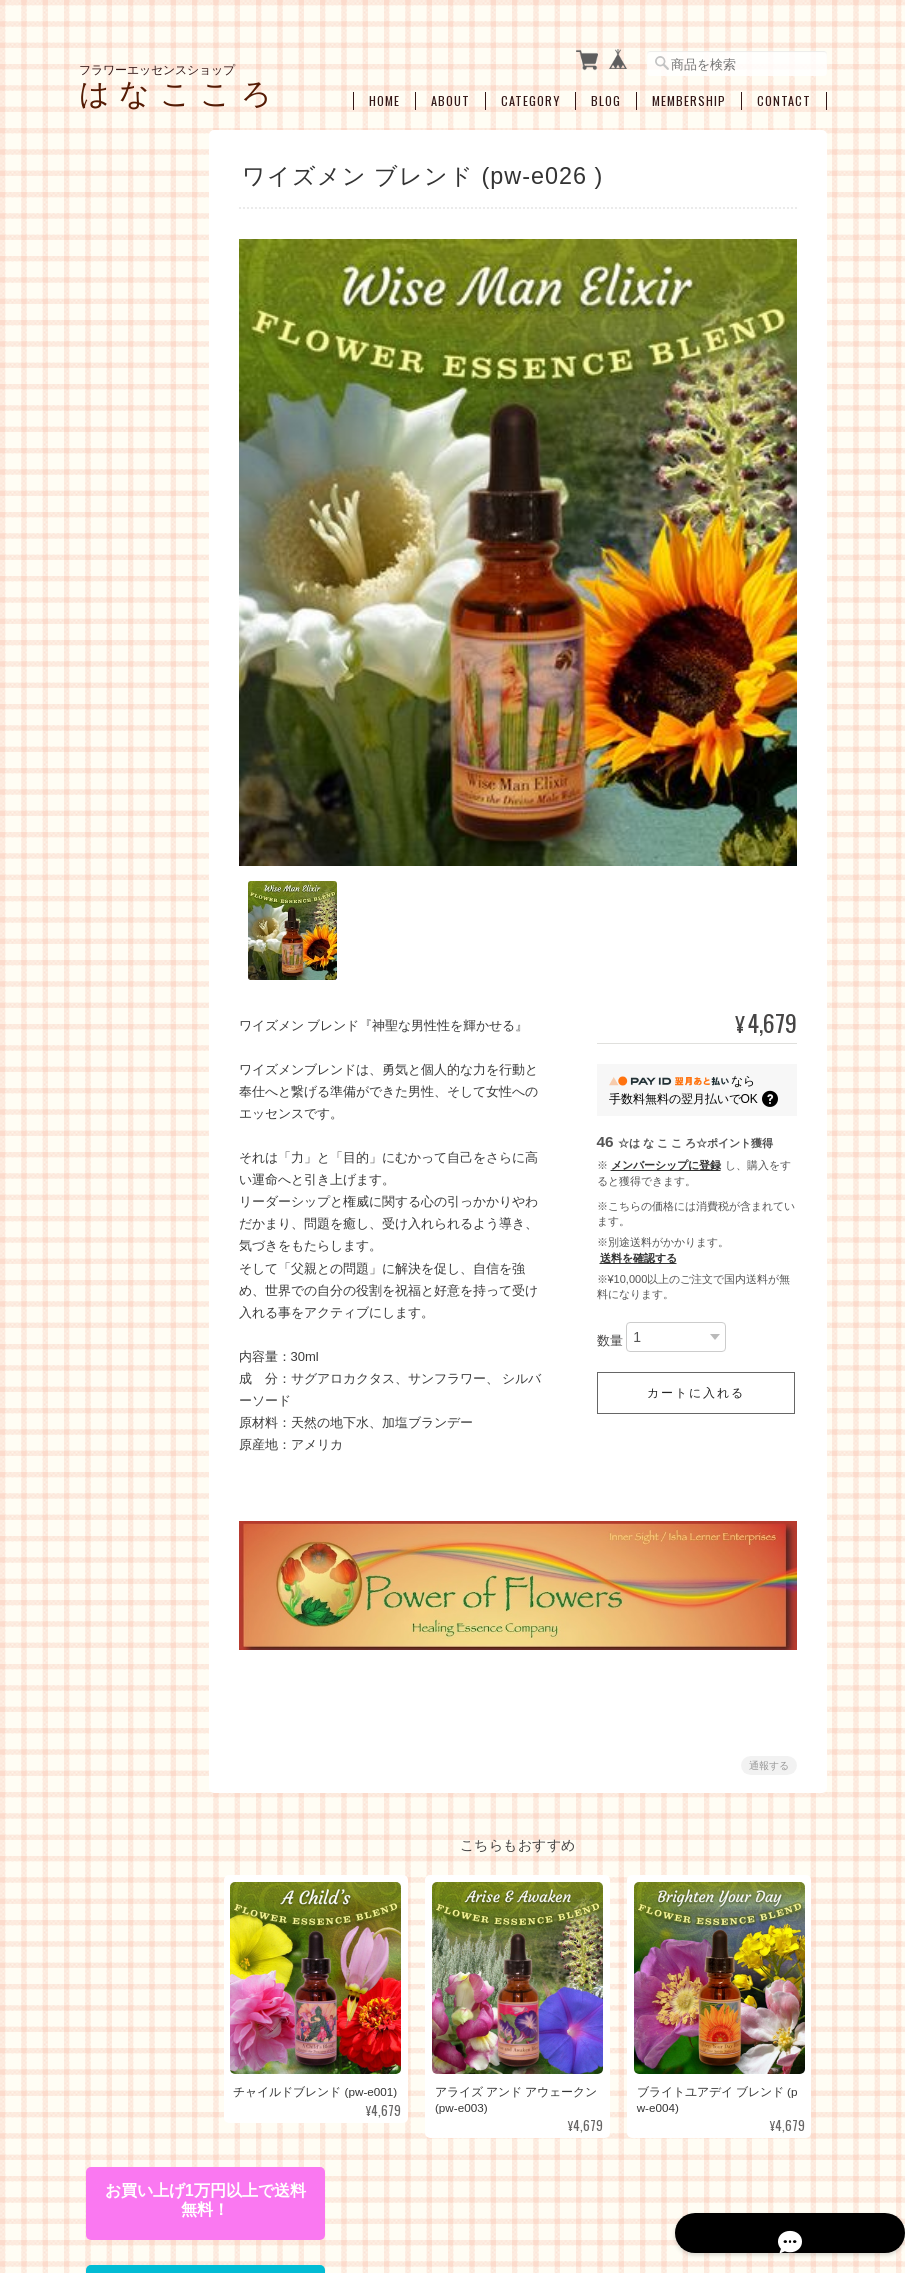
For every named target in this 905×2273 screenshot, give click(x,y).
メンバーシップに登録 (666, 1122)
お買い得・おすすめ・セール (140, 1400)
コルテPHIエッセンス (150, 373)
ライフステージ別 (153, 941)
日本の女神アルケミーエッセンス (153, 726)
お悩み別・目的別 (140, 905)
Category (530, 87)
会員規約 (805, 2171)
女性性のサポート (153, 972)
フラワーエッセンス (146, 282)
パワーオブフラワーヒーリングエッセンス (153, 427)
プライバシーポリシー (528, 2171)
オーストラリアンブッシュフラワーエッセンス (153, 488)
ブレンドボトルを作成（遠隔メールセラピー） (153, 1339)
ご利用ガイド (128, 1698)
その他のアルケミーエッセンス (153, 819)
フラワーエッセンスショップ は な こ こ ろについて (310, 2171)
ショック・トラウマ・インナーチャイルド (153, 1019)
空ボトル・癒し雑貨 (146, 1451)
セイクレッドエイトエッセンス (153, 589)
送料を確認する (638, 1215)
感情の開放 (135, 1065)
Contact (784, 87)
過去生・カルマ (147, 1128)
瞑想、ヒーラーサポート (153, 1244)
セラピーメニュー (140, 1288)
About (450, 87)
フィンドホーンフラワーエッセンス (153, 543)
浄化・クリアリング (153, 1198)
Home (384, 87)
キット (110, 862)
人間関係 (129, 1096)
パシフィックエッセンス (153, 327)
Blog (606, 87)
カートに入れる (696, 1350)
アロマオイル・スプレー (153, 1497)
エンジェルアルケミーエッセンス (153, 772)
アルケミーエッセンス (146, 673)
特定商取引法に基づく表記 (146, 1749)
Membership (689, 87)
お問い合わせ (128, 1800)
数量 (610, 1297)
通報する (769, 1715)
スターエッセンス (153, 628)
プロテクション (147, 1159)
